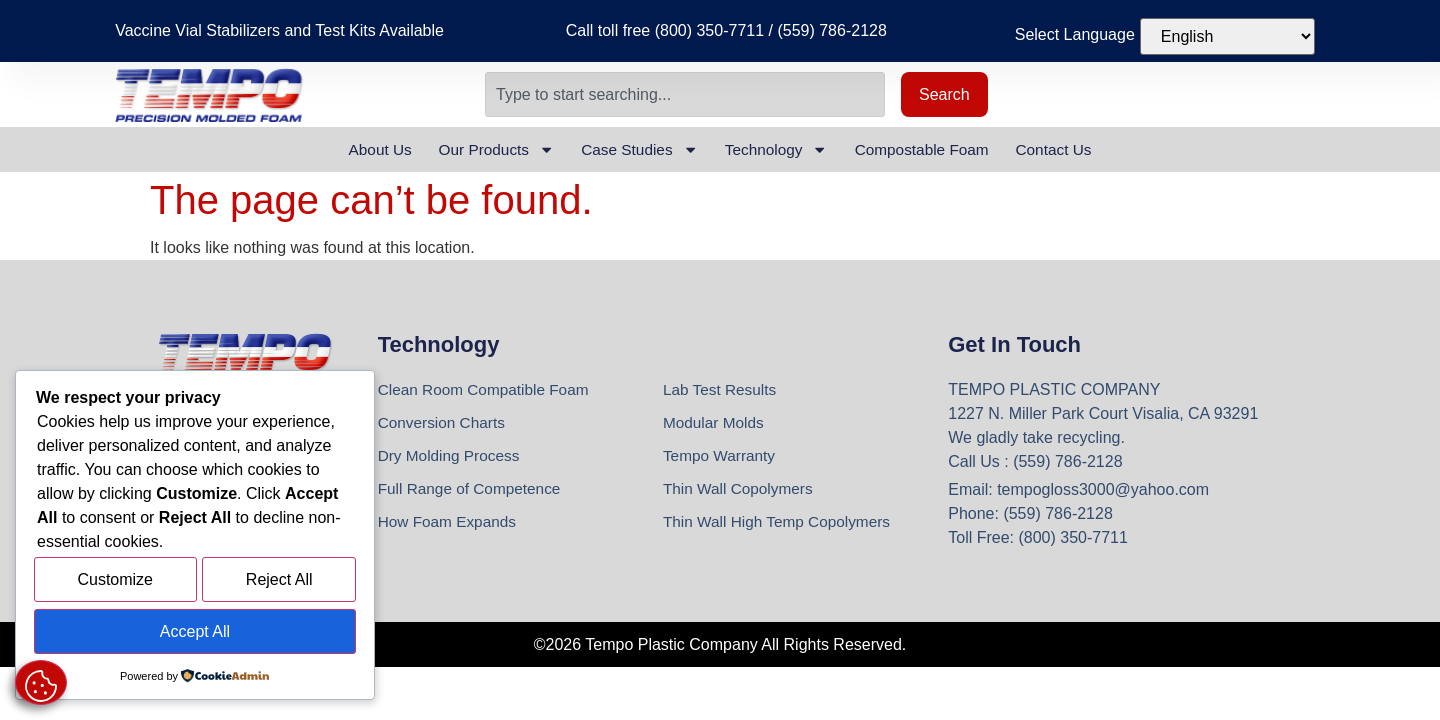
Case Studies (635, 150)
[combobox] (685, 94)
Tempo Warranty (721, 458)
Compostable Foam (933, 149)
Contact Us (1071, 149)
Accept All (195, 632)
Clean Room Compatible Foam (488, 390)
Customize (115, 583)
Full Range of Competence (473, 492)
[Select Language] (1227, 36)
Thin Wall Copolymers (741, 492)
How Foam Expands (450, 526)
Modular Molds (715, 424)
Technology (779, 150)
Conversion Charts (444, 424)
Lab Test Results (722, 390)
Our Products (484, 150)
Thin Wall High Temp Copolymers (781, 526)
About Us (362, 149)
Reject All (279, 583)
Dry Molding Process (452, 458)
